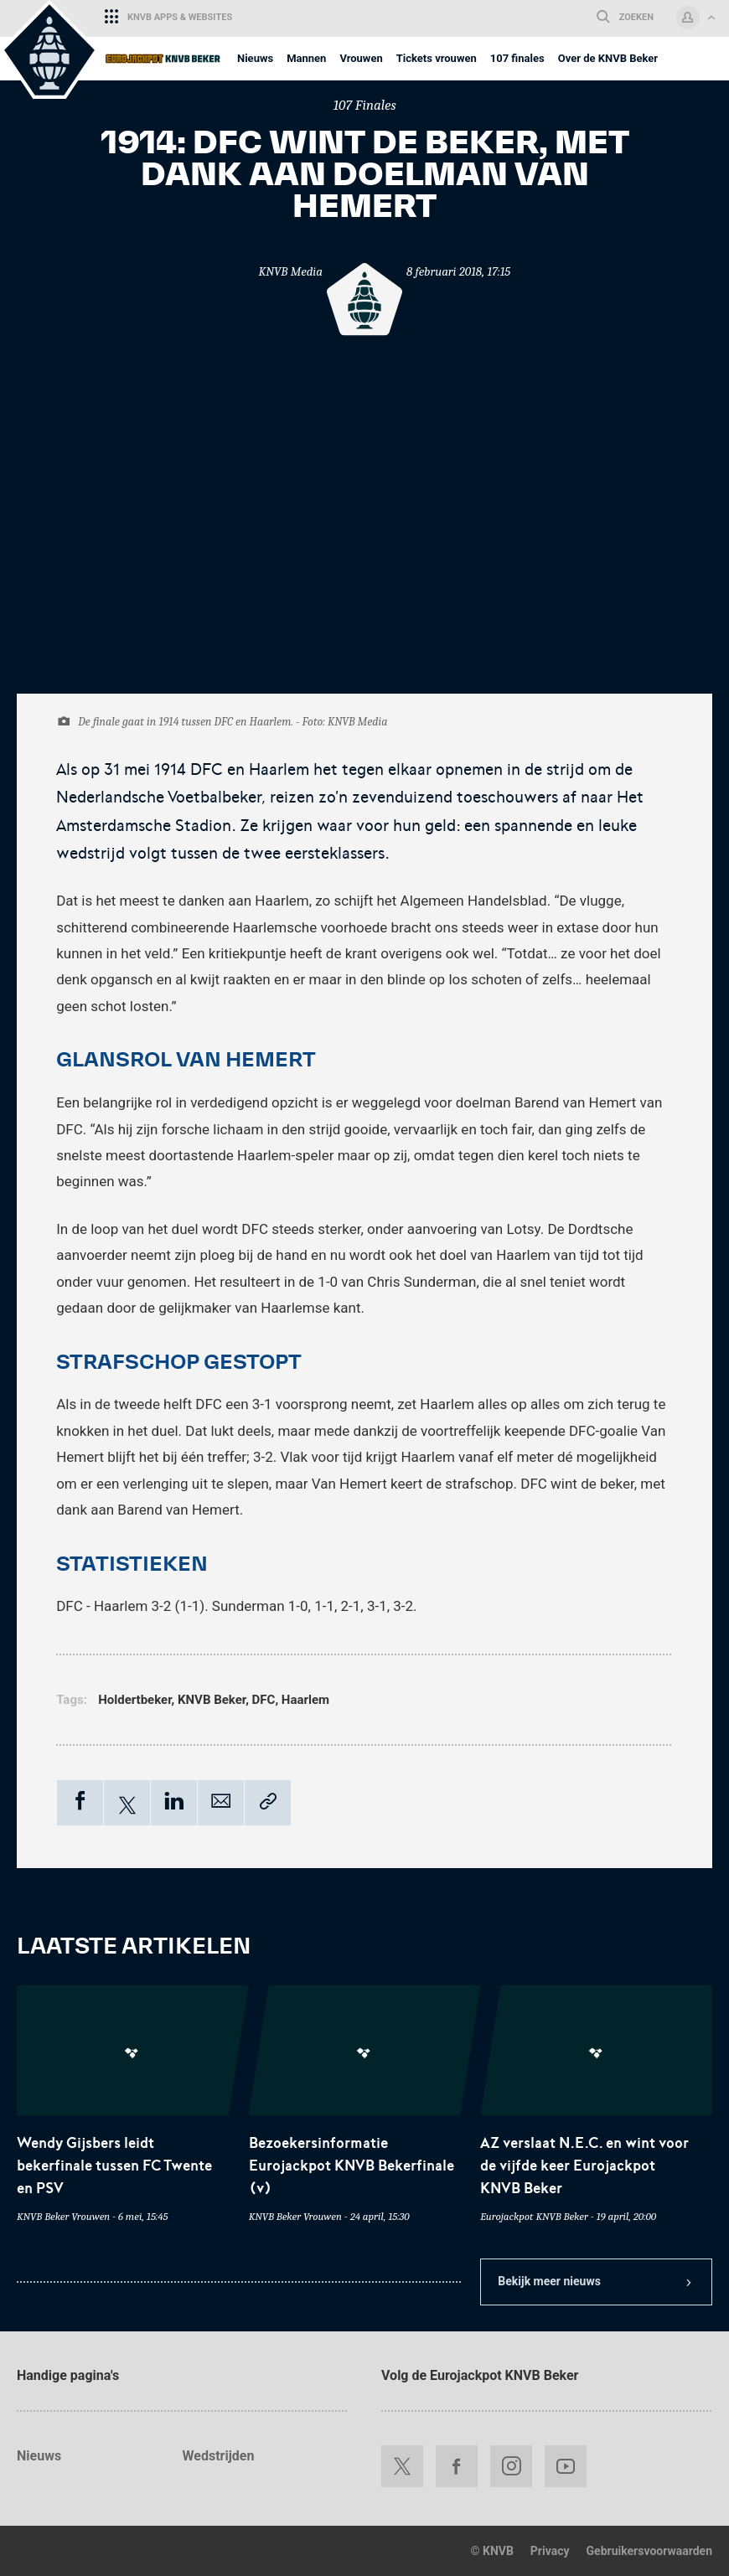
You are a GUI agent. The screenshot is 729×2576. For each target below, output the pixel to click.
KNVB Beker (212, 1699)
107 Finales (364, 105)
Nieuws (39, 2456)
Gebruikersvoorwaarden (649, 2551)
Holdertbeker (134, 1699)
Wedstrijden (219, 2456)
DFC (264, 1699)
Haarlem (305, 1699)
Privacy (550, 2551)
